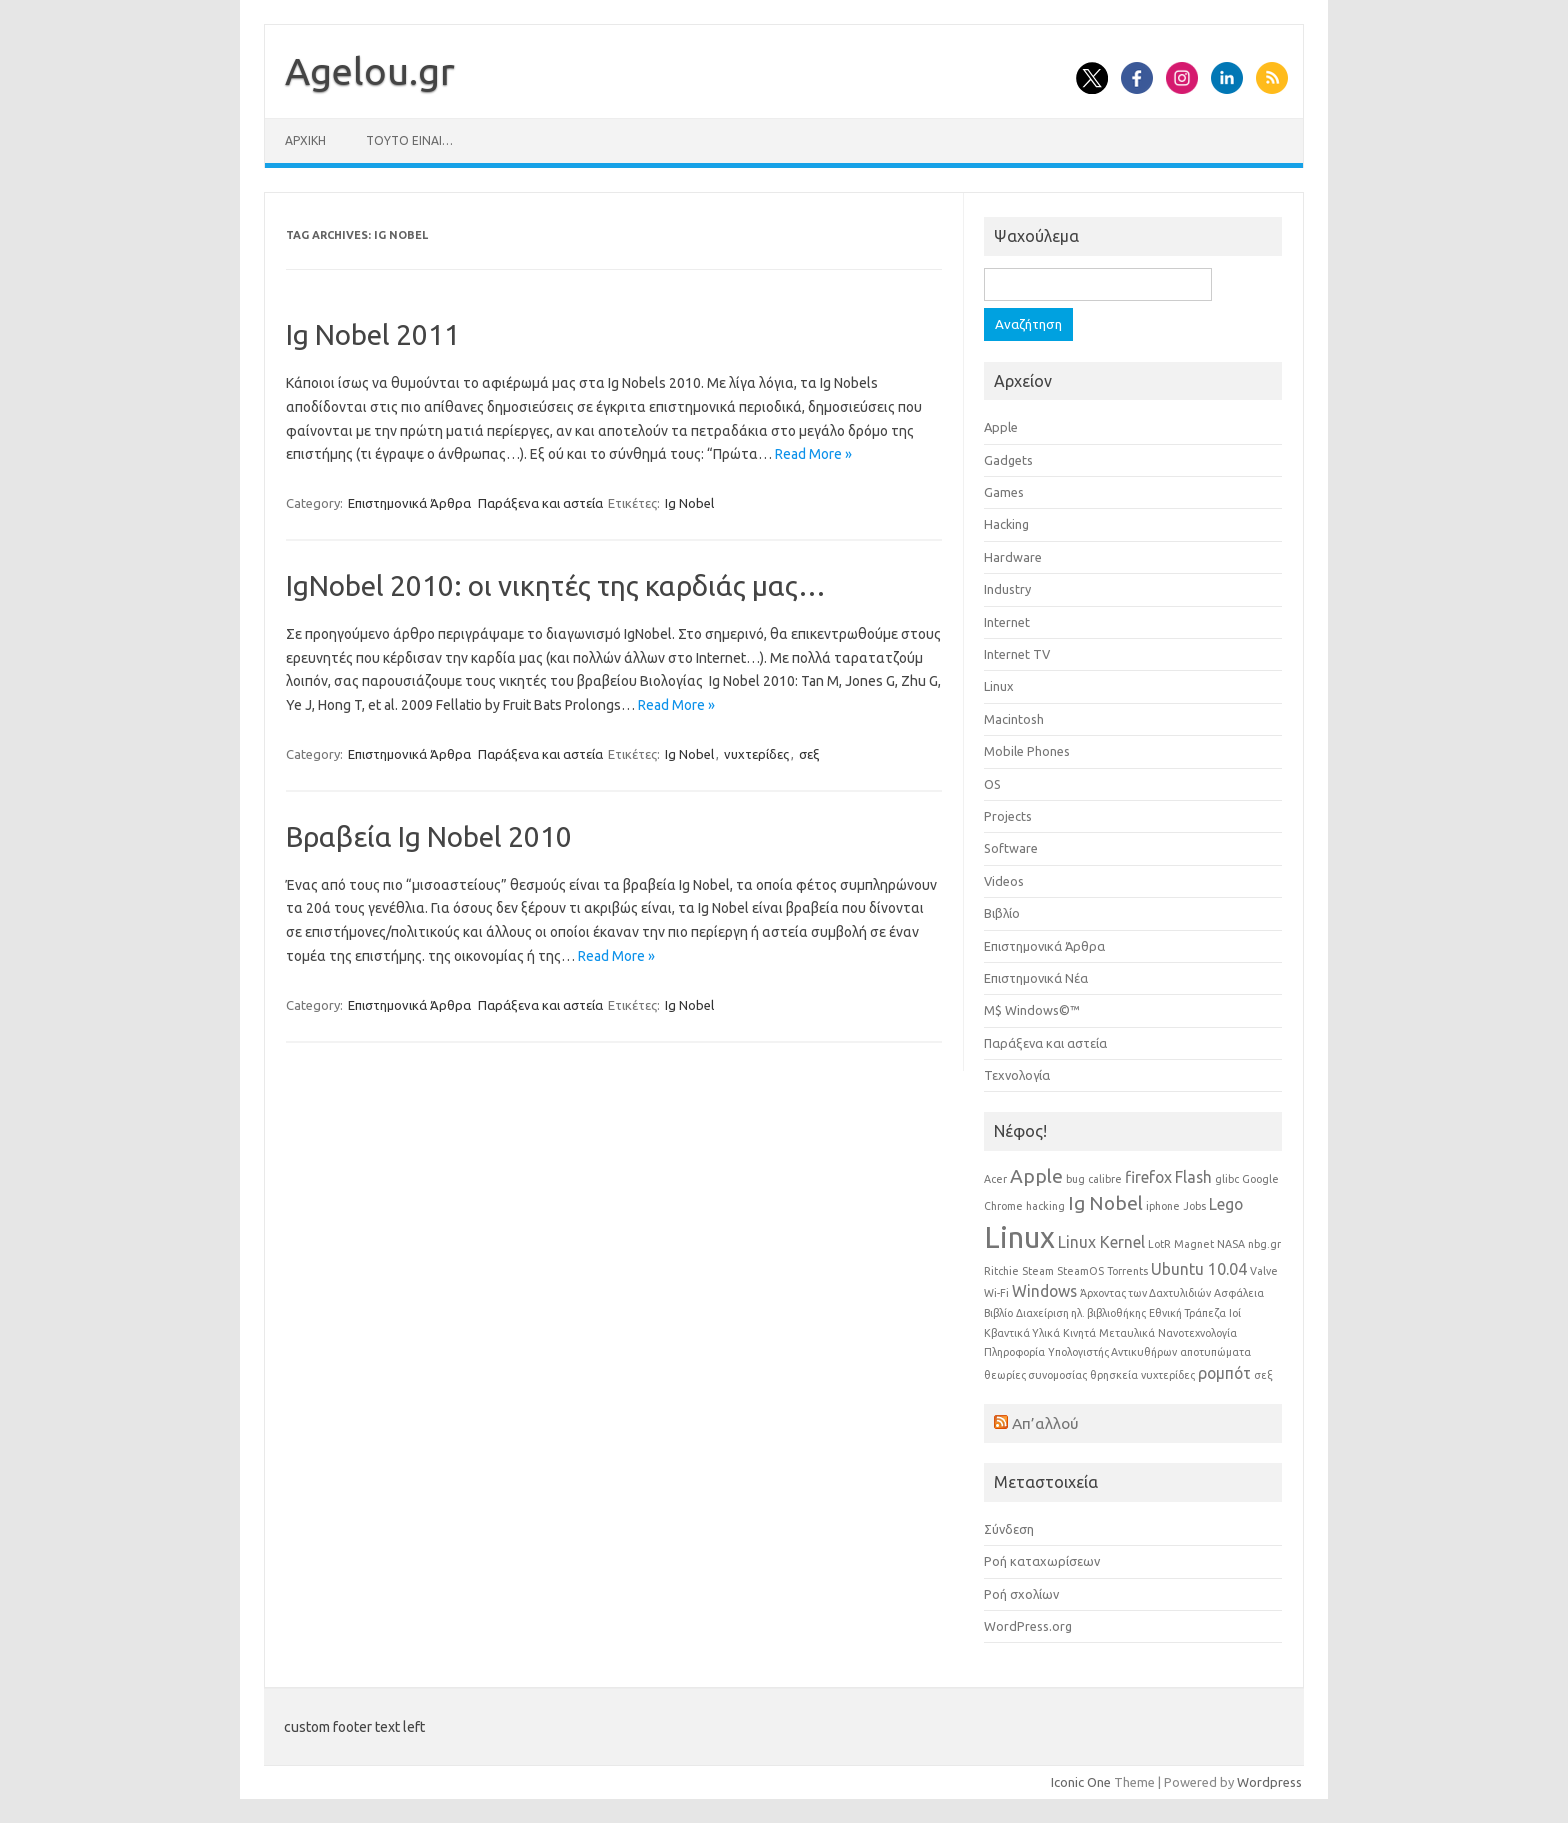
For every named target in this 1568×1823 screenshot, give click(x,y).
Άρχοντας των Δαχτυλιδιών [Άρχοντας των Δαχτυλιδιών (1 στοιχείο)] (1145, 1293)
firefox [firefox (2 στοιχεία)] (1148, 1177)
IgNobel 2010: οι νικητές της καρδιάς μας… (556, 585)
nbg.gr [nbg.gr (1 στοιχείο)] (1264, 1244)
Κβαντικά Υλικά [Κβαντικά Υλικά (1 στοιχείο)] (1022, 1333)
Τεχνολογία (1017, 1075)
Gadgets (1008, 460)
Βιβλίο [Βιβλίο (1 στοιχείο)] (998, 1313)
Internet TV (1017, 654)
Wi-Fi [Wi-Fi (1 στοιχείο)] (996, 1293)
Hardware (1013, 557)
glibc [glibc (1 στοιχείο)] (1227, 1179)
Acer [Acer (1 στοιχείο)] (995, 1179)
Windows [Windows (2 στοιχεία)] (1044, 1291)
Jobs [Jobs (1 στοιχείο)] (1194, 1206)
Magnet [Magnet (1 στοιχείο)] (1194, 1244)
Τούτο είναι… (409, 140)
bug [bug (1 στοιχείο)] (1075, 1179)
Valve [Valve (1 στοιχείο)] (1264, 1271)
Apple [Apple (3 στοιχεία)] (1036, 1176)
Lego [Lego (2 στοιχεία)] (1226, 1204)
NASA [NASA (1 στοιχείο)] (1231, 1244)
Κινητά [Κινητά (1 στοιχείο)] (1079, 1333)
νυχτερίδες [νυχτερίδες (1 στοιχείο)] (1168, 1375)
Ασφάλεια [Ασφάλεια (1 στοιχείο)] (1239, 1293)
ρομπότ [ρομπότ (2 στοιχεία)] (1224, 1373)
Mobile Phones (1027, 751)
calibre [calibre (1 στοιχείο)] (1105, 1179)
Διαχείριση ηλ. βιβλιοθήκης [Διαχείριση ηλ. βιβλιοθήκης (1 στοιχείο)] (1081, 1313)
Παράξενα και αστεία (540, 503)
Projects (1008, 816)
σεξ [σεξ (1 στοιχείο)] (1263, 1375)
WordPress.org (1028, 1626)
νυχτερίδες (756, 754)
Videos (1004, 881)
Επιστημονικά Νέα (1036, 978)
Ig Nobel (689, 503)
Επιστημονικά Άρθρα (409, 503)
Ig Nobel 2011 (373, 334)
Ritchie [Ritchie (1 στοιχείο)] (1001, 1271)
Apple (1001, 427)
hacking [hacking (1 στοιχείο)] (1045, 1206)
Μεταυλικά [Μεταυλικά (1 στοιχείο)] (1127, 1333)
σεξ (809, 754)
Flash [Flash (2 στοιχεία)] (1193, 1177)
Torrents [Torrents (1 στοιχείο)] (1127, 1271)
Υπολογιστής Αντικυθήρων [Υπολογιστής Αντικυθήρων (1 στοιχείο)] (1112, 1352)
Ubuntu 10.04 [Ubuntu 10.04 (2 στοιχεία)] (1199, 1269)
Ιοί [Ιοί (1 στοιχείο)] (1235, 1313)
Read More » (813, 454)
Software (1011, 848)
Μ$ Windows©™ (1032, 1010)
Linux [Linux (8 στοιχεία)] (1019, 1237)
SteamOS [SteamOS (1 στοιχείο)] (1080, 1271)
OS (992, 784)
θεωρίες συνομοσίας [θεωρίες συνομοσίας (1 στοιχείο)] (1035, 1375)
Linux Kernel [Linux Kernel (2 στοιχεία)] (1101, 1242)
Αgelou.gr (370, 71)
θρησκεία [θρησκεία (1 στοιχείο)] (1114, 1375)
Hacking (1006, 524)
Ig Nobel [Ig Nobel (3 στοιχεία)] (1105, 1203)
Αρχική (305, 140)
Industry (1007, 589)
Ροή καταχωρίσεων (1042, 1561)
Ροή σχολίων (1021, 1594)
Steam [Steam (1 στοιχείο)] (1038, 1271)
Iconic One (1081, 1782)
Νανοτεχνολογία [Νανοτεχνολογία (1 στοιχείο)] (1197, 1333)
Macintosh (1014, 719)
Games (1004, 492)
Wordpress (1269, 1782)
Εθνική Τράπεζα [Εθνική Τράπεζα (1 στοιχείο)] (1187, 1313)
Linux (999, 686)
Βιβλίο (1002, 913)
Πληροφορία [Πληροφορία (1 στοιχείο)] (1014, 1352)
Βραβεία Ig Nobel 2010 (429, 836)
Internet (1007, 622)
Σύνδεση (1009, 1529)
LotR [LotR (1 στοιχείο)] (1159, 1244)
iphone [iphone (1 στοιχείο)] (1163, 1206)
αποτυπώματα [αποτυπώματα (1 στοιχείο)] (1215, 1352)
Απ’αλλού (1045, 1423)
